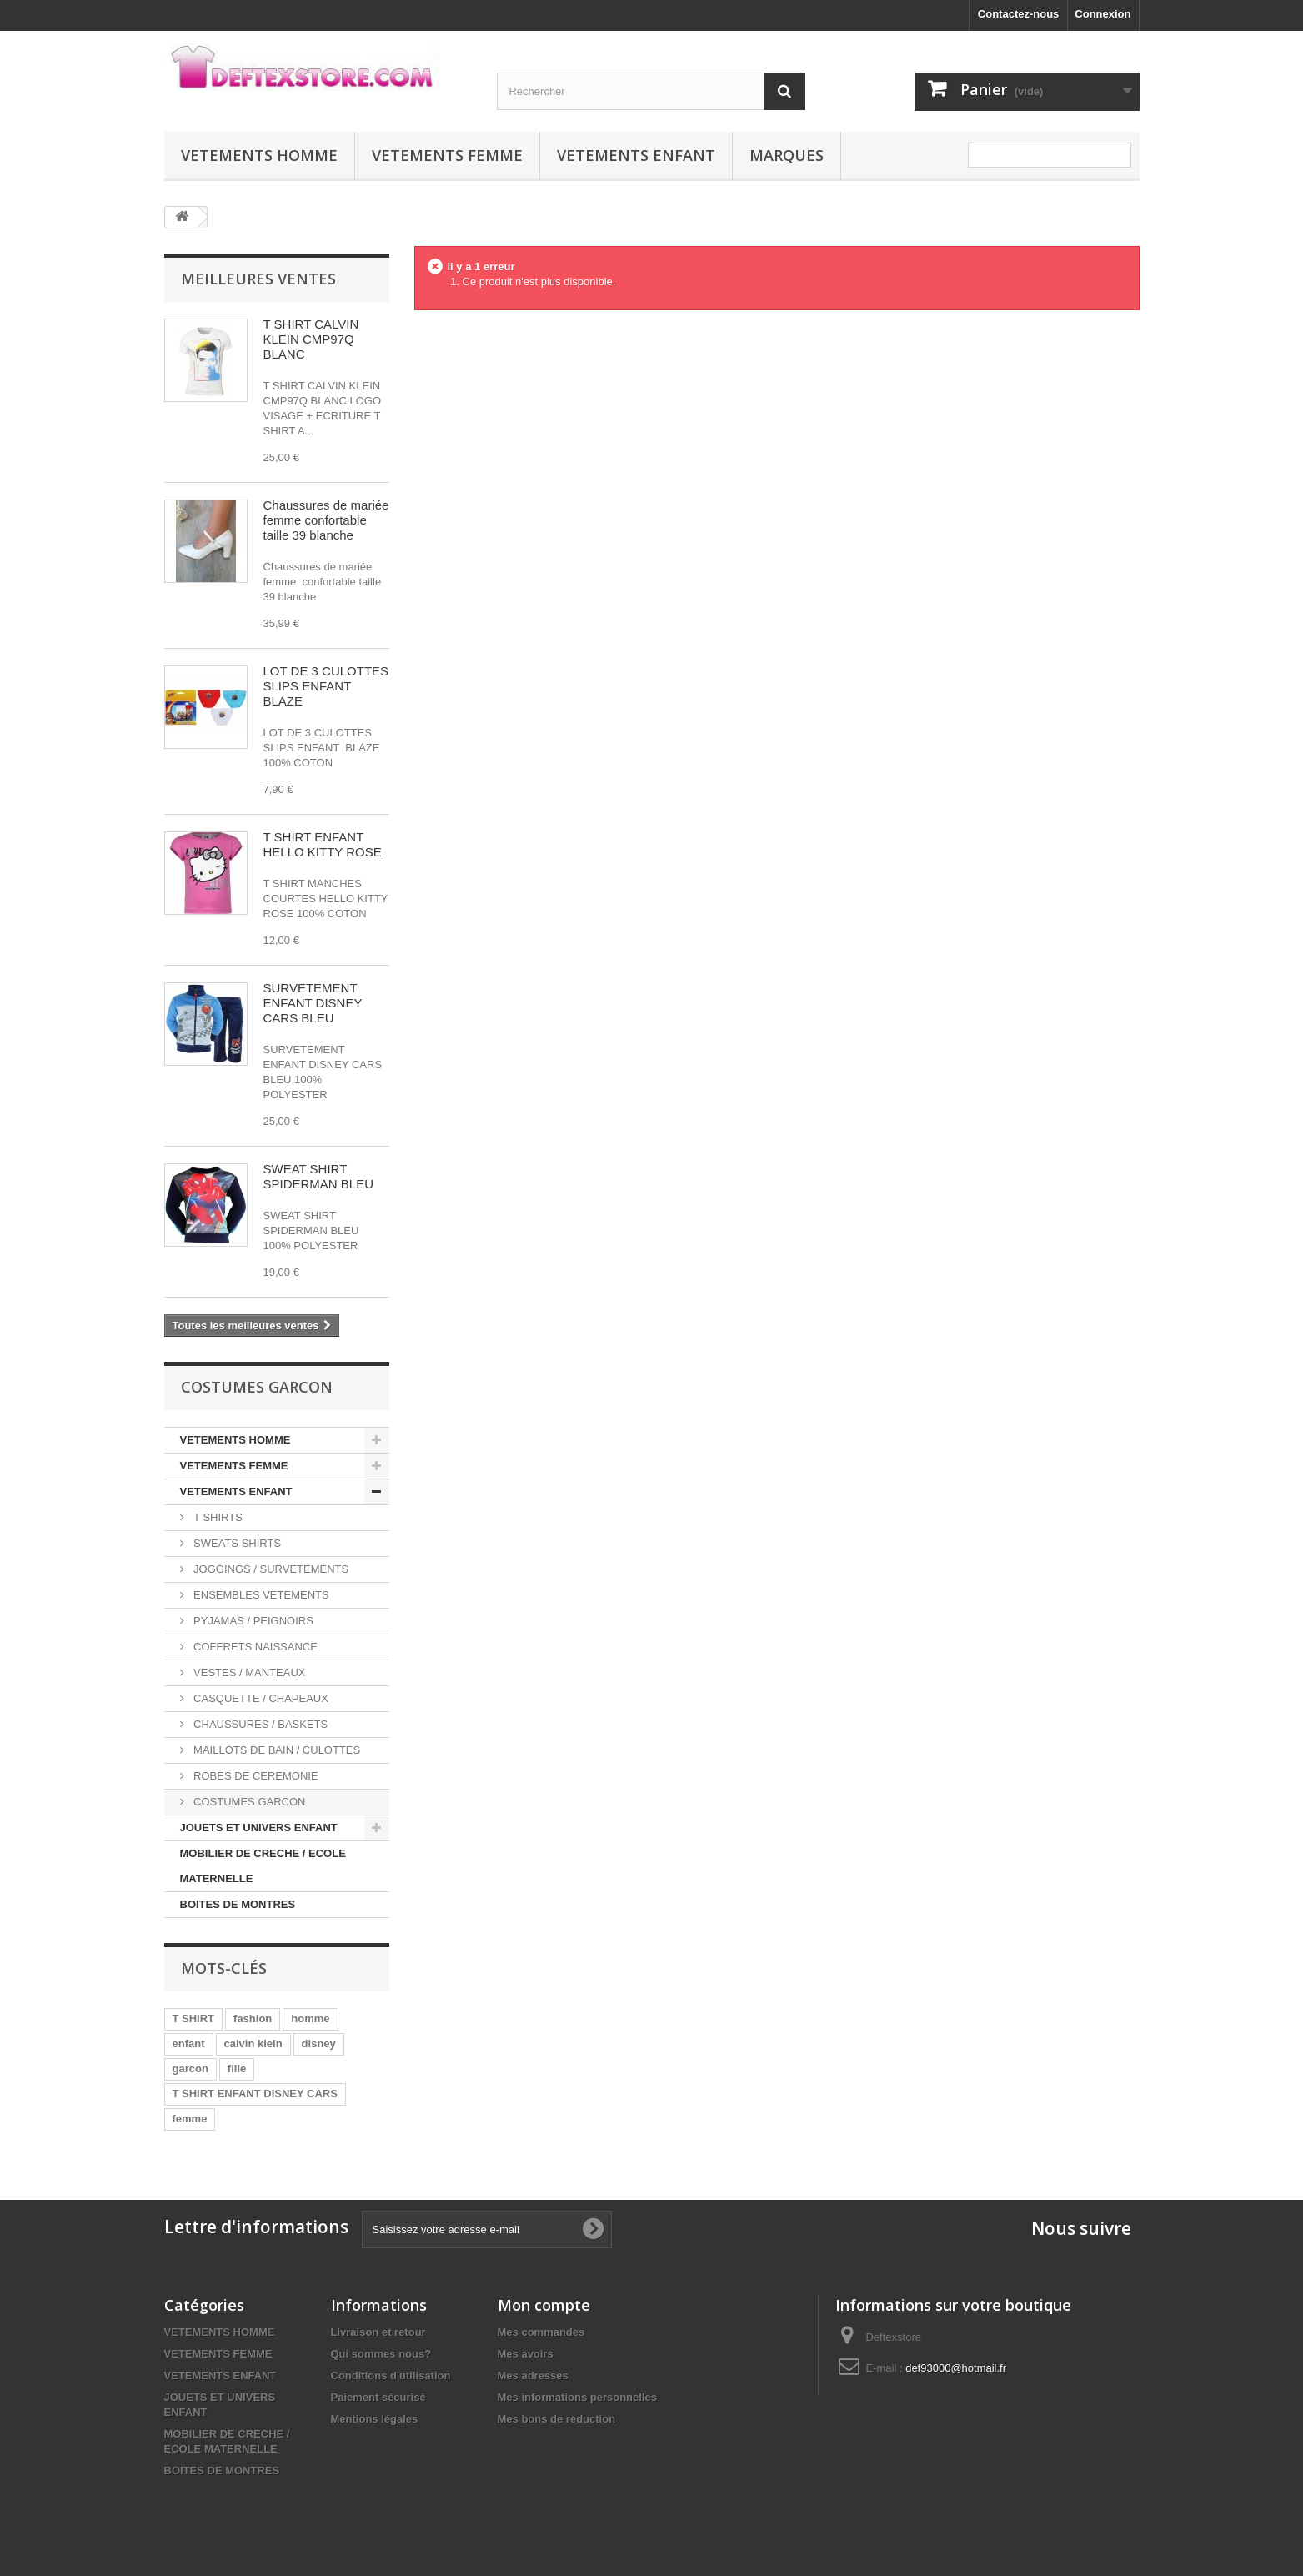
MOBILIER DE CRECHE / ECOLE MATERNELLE (263, 1866)
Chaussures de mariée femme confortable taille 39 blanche (326, 520)
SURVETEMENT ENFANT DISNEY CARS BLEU (313, 1003)
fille (237, 2068)
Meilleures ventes (258, 279)
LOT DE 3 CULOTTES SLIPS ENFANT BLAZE (326, 686)
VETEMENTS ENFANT (636, 155)
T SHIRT (194, 2018)
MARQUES (786, 155)
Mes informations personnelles (577, 2397)
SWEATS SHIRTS (236, 1543)
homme (310, 2018)
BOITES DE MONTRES (238, 1904)
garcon (190, 2068)
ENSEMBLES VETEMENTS (260, 1595)
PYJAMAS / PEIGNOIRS (252, 1620)
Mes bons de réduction (557, 2419)
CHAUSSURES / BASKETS (259, 1724)
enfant (189, 2043)
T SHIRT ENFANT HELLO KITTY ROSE (322, 844)
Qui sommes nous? (381, 2354)
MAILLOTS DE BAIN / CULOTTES (276, 1750)
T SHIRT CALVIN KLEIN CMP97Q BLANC (311, 339)
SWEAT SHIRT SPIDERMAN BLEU (318, 1176)
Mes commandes (541, 2332)
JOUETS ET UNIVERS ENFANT (259, 1827)
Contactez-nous (1019, 14)
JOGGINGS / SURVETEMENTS (270, 1569)
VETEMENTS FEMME (447, 155)
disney (319, 2043)
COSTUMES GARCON (248, 1801)
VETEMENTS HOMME (259, 155)
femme (190, 2118)
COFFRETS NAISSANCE (254, 1646)
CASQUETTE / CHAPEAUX (259, 1698)
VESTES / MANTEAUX (248, 1672)
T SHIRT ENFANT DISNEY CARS (255, 2093)
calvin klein (253, 2043)
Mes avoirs (526, 2354)
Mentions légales (374, 2419)
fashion (252, 2018)
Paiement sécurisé (378, 2397)
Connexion (1102, 14)
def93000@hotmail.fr (955, 2368)
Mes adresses (533, 2375)
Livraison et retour (378, 2332)
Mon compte (544, 2305)
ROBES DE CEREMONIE (254, 1776)
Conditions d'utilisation (391, 2375)
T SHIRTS (217, 1517)
